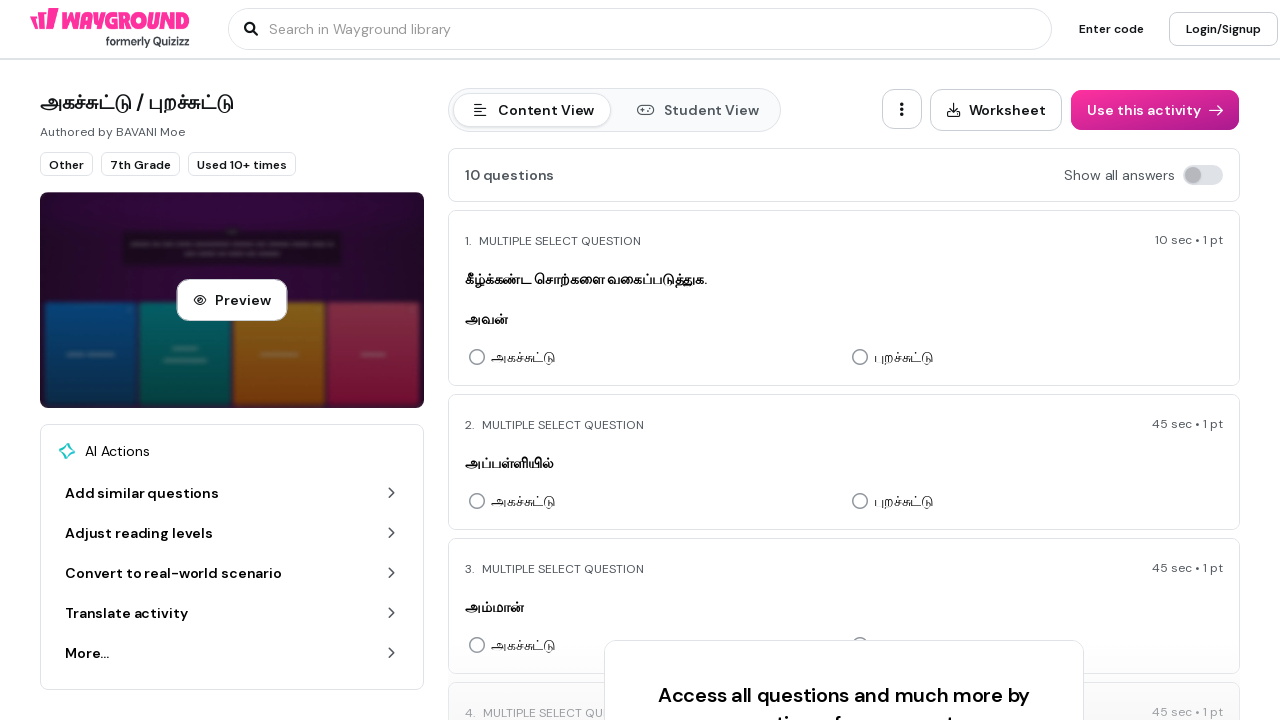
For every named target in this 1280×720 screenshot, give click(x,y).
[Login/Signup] (1223, 29)
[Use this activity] (1155, 110)
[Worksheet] (996, 110)
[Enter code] (1111, 29)
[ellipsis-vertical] (902, 109)
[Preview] (231, 300)
